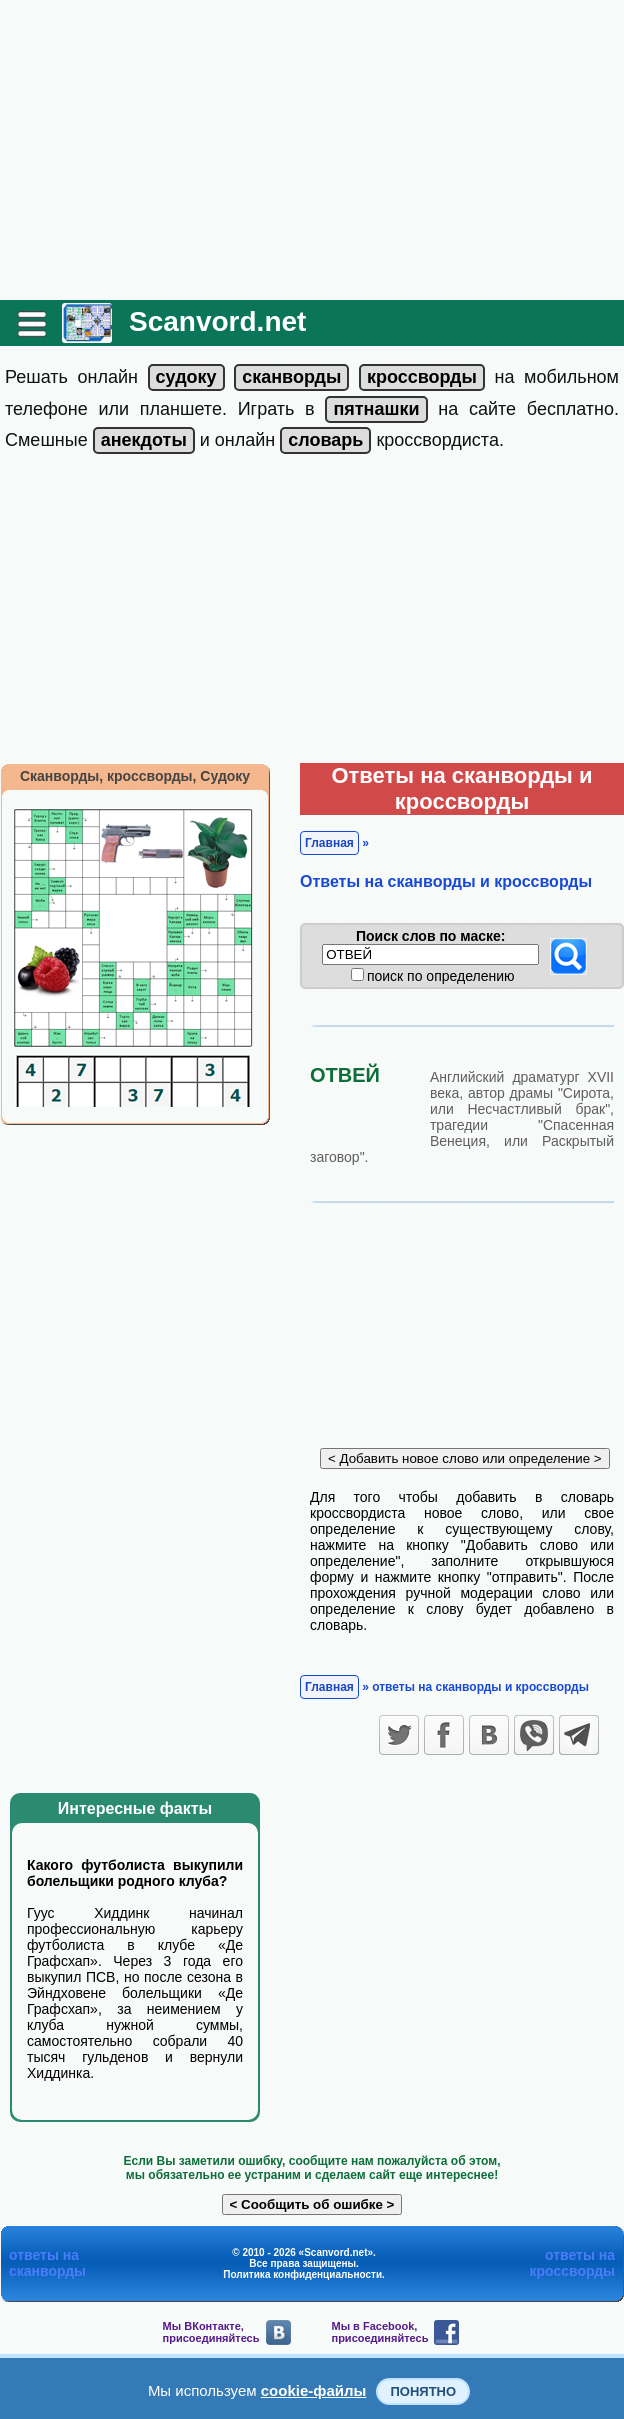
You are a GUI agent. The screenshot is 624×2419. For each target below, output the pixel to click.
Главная (329, 843)
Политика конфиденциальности (302, 2274)
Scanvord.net (217, 321)
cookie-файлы (314, 2390)
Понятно (423, 2391)
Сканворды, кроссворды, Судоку (135, 776)
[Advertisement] (312, 150)
